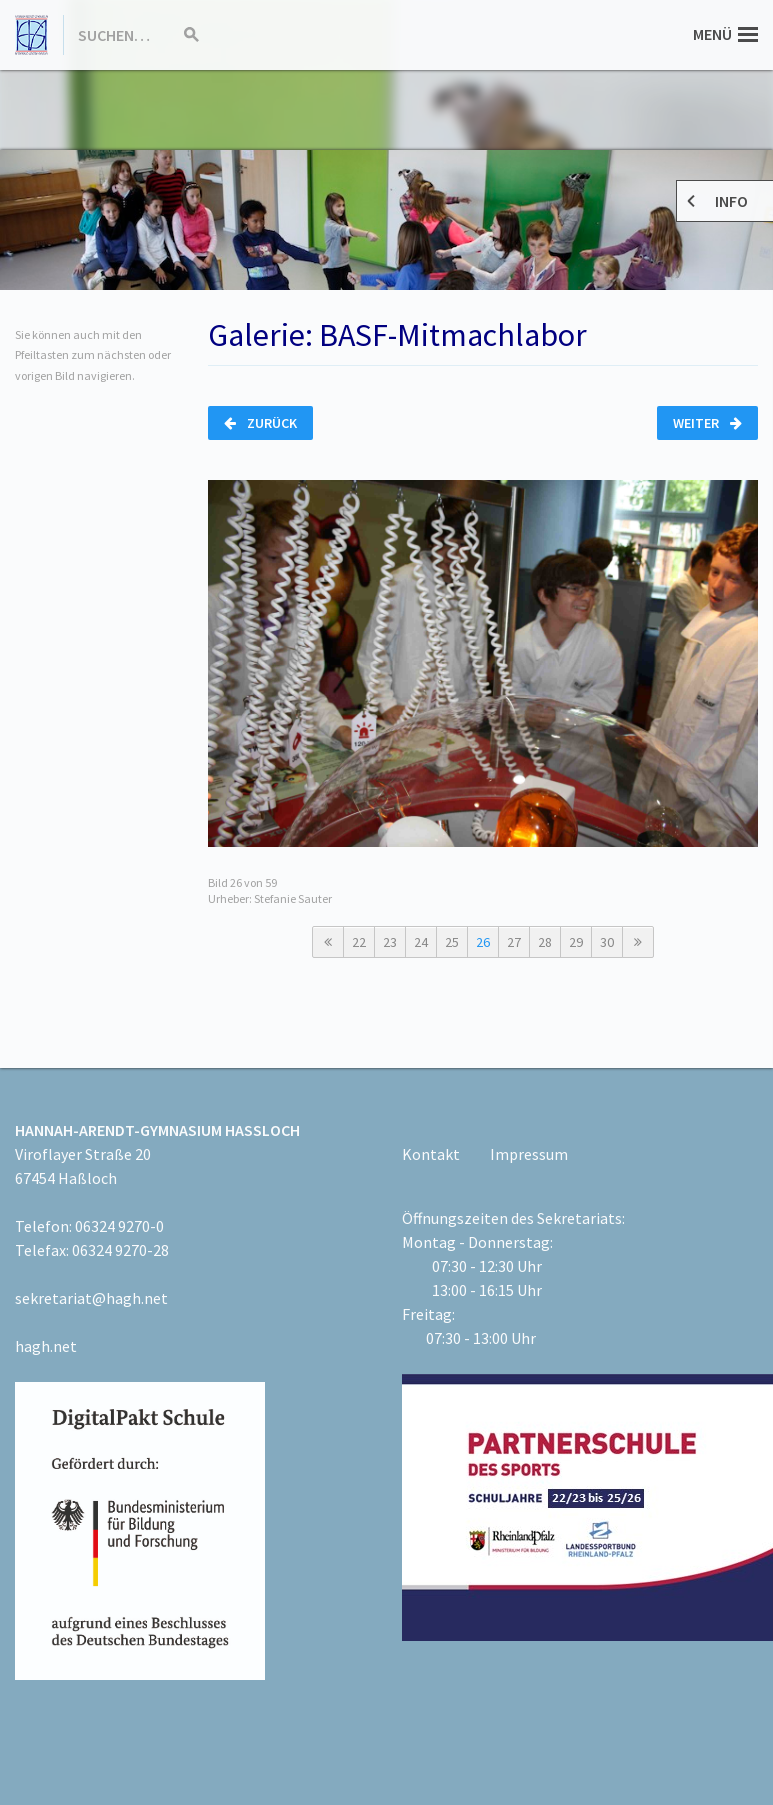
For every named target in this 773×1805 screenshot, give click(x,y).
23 (390, 942)
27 (514, 942)
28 (545, 942)
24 (421, 942)
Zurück (260, 423)
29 (576, 942)
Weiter (707, 423)
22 (359, 942)
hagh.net (46, 1346)
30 (607, 942)
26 (483, 942)
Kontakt (431, 1154)
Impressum (529, 1154)
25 (452, 942)
